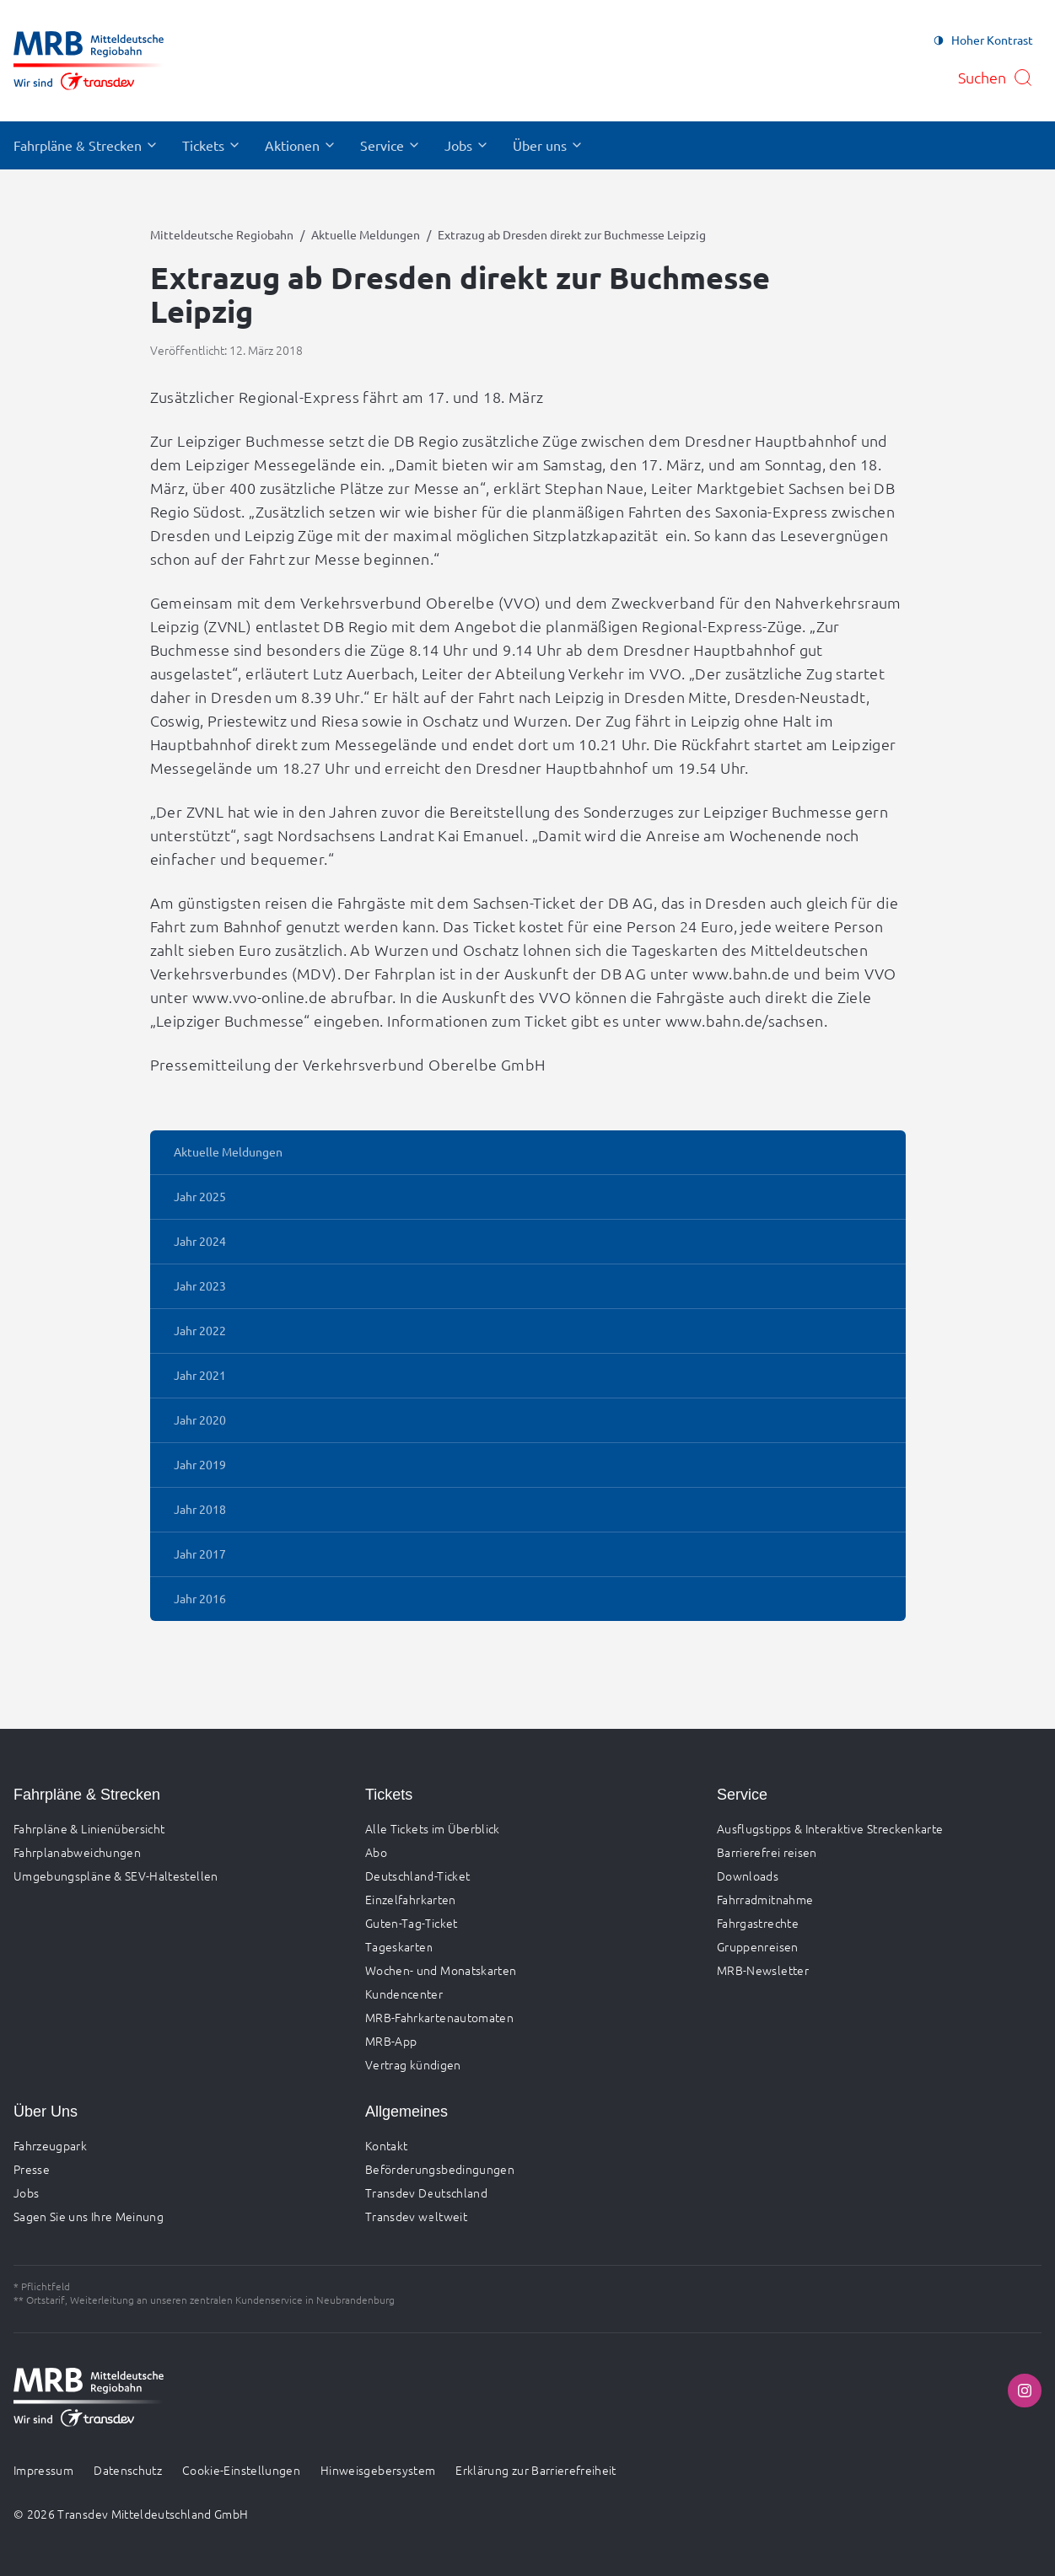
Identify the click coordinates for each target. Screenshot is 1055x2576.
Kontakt (386, 2145)
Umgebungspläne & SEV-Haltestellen (115, 1875)
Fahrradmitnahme (765, 1899)
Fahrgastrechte (758, 1922)
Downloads (747, 1875)
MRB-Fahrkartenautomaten (439, 2017)
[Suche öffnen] (996, 77)
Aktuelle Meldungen (365, 234)
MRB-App (391, 2040)
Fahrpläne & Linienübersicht (88, 1828)
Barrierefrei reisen (767, 1851)
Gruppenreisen (758, 1946)
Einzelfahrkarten (410, 1899)
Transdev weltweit (416, 2216)
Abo (376, 1851)
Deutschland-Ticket (417, 1875)
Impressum (43, 2469)
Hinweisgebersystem (377, 2469)
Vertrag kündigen (413, 2064)
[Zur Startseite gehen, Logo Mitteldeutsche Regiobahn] (88, 60)
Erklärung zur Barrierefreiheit (535, 2469)
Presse (31, 2168)
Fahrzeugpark (50, 2145)
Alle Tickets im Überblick (432, 1828)
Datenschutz (128, 2469)
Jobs (26, 2192)
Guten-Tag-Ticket (411, 1922)
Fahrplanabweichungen (77, 1851)
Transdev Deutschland (426, 2192)
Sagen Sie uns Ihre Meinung (88, 2216)
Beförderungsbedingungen (439, 2168)
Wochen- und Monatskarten (440, 1970)
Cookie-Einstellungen (241, 2469)
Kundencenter (404, 1993)
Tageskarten (399, 1946)
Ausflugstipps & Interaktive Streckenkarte (830, 1828)
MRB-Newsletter (763, 1970)
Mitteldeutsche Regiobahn (221, 234)
